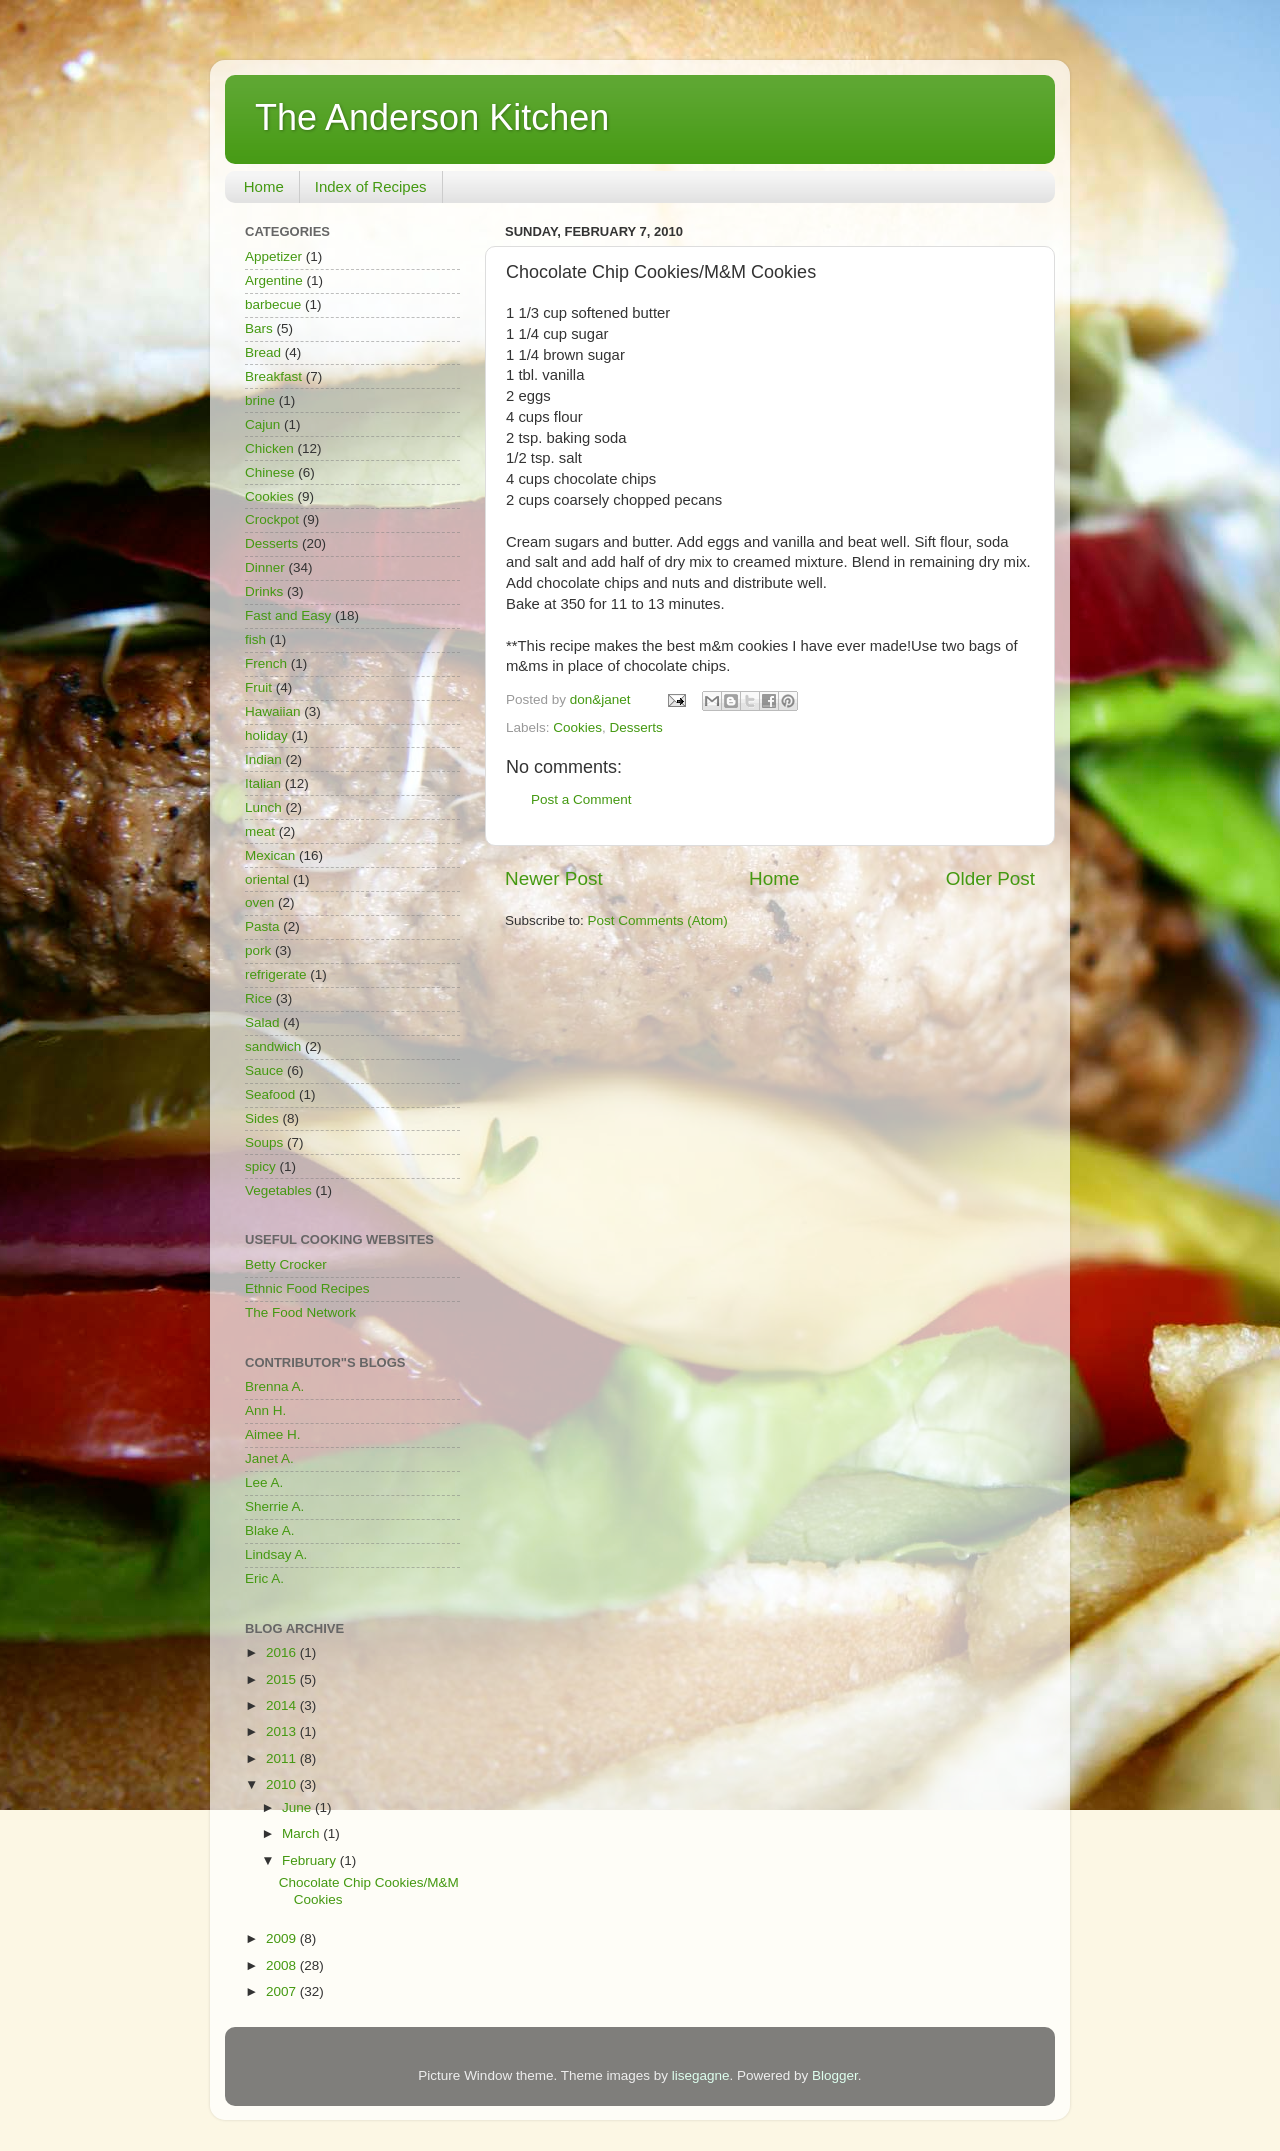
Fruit (258, 687)
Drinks (264, 591)
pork (258, 950)
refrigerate (276, 974)
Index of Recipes (371, 186)
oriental (267, 879)
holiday (266, 735)
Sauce (264, 1070)
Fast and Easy (288, 615)
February (311, 1860)
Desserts (636, 727)
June (298, 1807)
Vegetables (278, 1190)
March (302, 1833)
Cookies (577, 727)
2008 (283, 1965)
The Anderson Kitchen (432, 117)
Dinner (265, 567)
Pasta (262, 926)
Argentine (274, 280)
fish (255, 639)
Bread (263, 352)
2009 (283, 1938)
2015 (283, 1679)
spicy (260, 1166)
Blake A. (270, 1530)
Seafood (270, 1094)
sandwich (273, 1046)
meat (260, 831)
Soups (264, 1142)
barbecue (273, 304)
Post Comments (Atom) (658, 920)
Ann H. (265, 1410)
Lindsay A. (276, 1554)
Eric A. (264, 1578)
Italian (263, 783)
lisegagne (701, 2075)
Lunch (263, 807)
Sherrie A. (274, 1506)
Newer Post (554, 878)
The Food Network (300, 1312)
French (266, 663)
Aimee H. (273, 1434)
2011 (283, 1758)
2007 (283, 1991)
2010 (283, 1784)
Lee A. (264, 1482)
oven (259, 902)
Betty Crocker (286, 1264)
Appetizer (273, 256)
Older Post (990, 878)
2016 (283, 1652)
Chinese (270, 472)
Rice (258, 998)
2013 (283, 1731)
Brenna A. (274, 1386)
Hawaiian (273, 711)
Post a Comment (581, 799)
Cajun (262, 424)
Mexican (270, 855)
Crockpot (272, 519)
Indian (263, 759)
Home (264, 186)
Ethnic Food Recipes (307, 1288)
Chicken (269, 448)
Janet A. (269, 1458)
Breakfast (273, 376)
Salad (262, 1022)
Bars (259, 328)
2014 (283, 1705)
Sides (262, 1118)
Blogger (835, 2075)
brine (260, 400)
